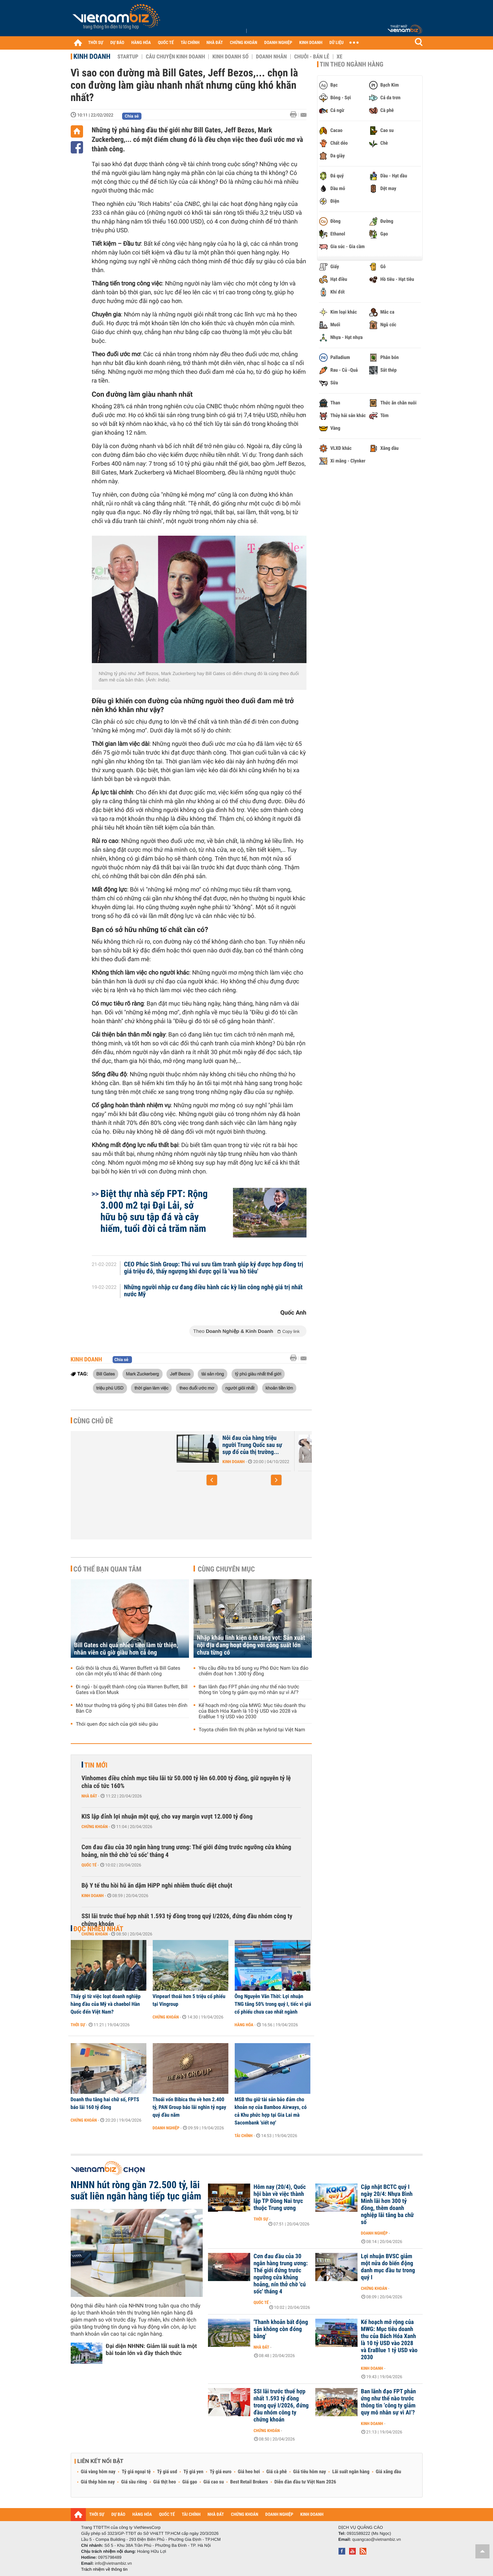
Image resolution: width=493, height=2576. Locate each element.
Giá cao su (213, 2482)
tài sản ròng (212, 1374)
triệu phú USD (110, 1388)
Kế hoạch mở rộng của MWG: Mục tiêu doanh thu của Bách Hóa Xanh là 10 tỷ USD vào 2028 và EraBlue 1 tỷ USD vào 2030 (252, 1711)
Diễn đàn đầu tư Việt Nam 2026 (305, 2482)
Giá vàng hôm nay (98, 2471)
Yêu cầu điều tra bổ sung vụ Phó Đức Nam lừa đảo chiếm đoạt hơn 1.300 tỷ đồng (254, 1671)
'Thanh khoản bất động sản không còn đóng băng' (281, 2329)
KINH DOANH (310, 42)
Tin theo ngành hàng (352, 64)
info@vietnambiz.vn (113, 2563)
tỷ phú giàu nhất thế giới (258, 1374)
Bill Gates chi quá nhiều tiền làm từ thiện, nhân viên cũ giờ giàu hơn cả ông (126, 1649)
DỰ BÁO (117, 42)
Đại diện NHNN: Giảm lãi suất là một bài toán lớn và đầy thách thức (151, 2349)
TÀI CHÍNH (190, 42)
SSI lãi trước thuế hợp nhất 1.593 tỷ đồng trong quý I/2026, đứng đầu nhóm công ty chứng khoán (187, 1920)
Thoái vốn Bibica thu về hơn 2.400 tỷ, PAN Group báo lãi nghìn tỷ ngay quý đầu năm (189, 2107)
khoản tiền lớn (279, 1388)
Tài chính (244, 2135)
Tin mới (96, 1765)
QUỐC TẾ (166, 42)
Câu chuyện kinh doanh (175, 56)
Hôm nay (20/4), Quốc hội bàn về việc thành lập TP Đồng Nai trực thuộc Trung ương (280, 2198)
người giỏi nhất (239, 1388)
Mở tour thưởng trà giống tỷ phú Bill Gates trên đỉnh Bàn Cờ (132, 1708)
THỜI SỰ (95, 42)
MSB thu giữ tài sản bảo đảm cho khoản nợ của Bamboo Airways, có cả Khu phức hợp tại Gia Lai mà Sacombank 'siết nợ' (271, 2111)
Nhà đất (89, 1796)
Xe (339, 56)
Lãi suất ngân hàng (350, 2471)
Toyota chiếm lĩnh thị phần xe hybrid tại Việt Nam (252, 1730)
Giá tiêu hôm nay (309, 2471)
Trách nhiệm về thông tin (104, 2569)
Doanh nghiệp (166, 2127)
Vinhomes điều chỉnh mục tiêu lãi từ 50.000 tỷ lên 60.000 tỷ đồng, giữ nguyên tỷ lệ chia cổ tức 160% (186, 1782)
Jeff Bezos (180, 1374)
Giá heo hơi (249, 2471)
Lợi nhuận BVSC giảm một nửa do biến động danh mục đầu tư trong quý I (388, 2267)
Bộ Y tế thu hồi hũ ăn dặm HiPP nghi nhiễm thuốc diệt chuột (157, 1885)
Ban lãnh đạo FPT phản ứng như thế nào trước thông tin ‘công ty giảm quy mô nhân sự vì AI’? (249, 1689)
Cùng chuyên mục (226, 1569)
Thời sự (78, 2024)
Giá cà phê (276, 2471)
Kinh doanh (92, 56)
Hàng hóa (244, 2024)
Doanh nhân (271, 56)
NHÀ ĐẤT (215, 42)
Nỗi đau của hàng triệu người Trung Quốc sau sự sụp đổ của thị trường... (252, 1445)
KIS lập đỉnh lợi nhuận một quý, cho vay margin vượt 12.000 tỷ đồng (167, 1816)
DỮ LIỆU (336, 42)
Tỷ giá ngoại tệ (136, 2471)
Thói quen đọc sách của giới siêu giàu (117, 1724)
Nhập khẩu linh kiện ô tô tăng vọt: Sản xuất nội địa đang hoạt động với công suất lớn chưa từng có (251, 1645)
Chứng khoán (95, 1826)
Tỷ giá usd (167, 2471)
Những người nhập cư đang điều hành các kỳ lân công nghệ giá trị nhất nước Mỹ (213, 1291)
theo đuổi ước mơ (196, 1388)
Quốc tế (89, 1865)
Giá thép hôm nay (98, 2482)
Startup (128, 56)
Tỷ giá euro (221, 2471)
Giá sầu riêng (134, 2482)
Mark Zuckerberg (142, 1374)
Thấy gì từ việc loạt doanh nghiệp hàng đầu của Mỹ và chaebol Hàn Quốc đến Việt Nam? (106, 2004)
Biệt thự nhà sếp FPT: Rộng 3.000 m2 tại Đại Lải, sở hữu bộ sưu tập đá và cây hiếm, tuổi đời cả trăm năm (154, 1211)
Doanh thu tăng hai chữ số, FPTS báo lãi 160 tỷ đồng (105, 2103)
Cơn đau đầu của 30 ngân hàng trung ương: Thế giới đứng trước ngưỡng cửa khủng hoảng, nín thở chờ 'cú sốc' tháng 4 (186, 1851)
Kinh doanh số (230, 56)
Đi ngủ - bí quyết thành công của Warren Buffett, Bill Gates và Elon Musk (132, 1689)
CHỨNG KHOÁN (243, 42)
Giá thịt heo (164, 2482)
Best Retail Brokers (249, 2482)
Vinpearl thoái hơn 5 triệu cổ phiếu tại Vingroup (189, 2000)
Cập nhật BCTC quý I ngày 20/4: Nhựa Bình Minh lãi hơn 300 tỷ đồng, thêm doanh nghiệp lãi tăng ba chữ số (387, 2205)
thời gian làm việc (151, 1388)
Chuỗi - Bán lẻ (311, 56)
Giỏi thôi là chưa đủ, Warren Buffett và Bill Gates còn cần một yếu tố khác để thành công (128, 1671)
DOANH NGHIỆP (278, 42)
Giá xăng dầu (388, 2471)
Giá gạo (189, 2482)
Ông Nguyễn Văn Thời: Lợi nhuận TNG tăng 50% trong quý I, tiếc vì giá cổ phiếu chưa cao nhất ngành (273, 2004)
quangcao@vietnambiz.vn (376, 2539)
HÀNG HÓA (141, 42)
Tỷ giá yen (193, 2471)
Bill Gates (105, 1374)
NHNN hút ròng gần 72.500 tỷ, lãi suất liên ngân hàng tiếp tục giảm (136, 2190)
